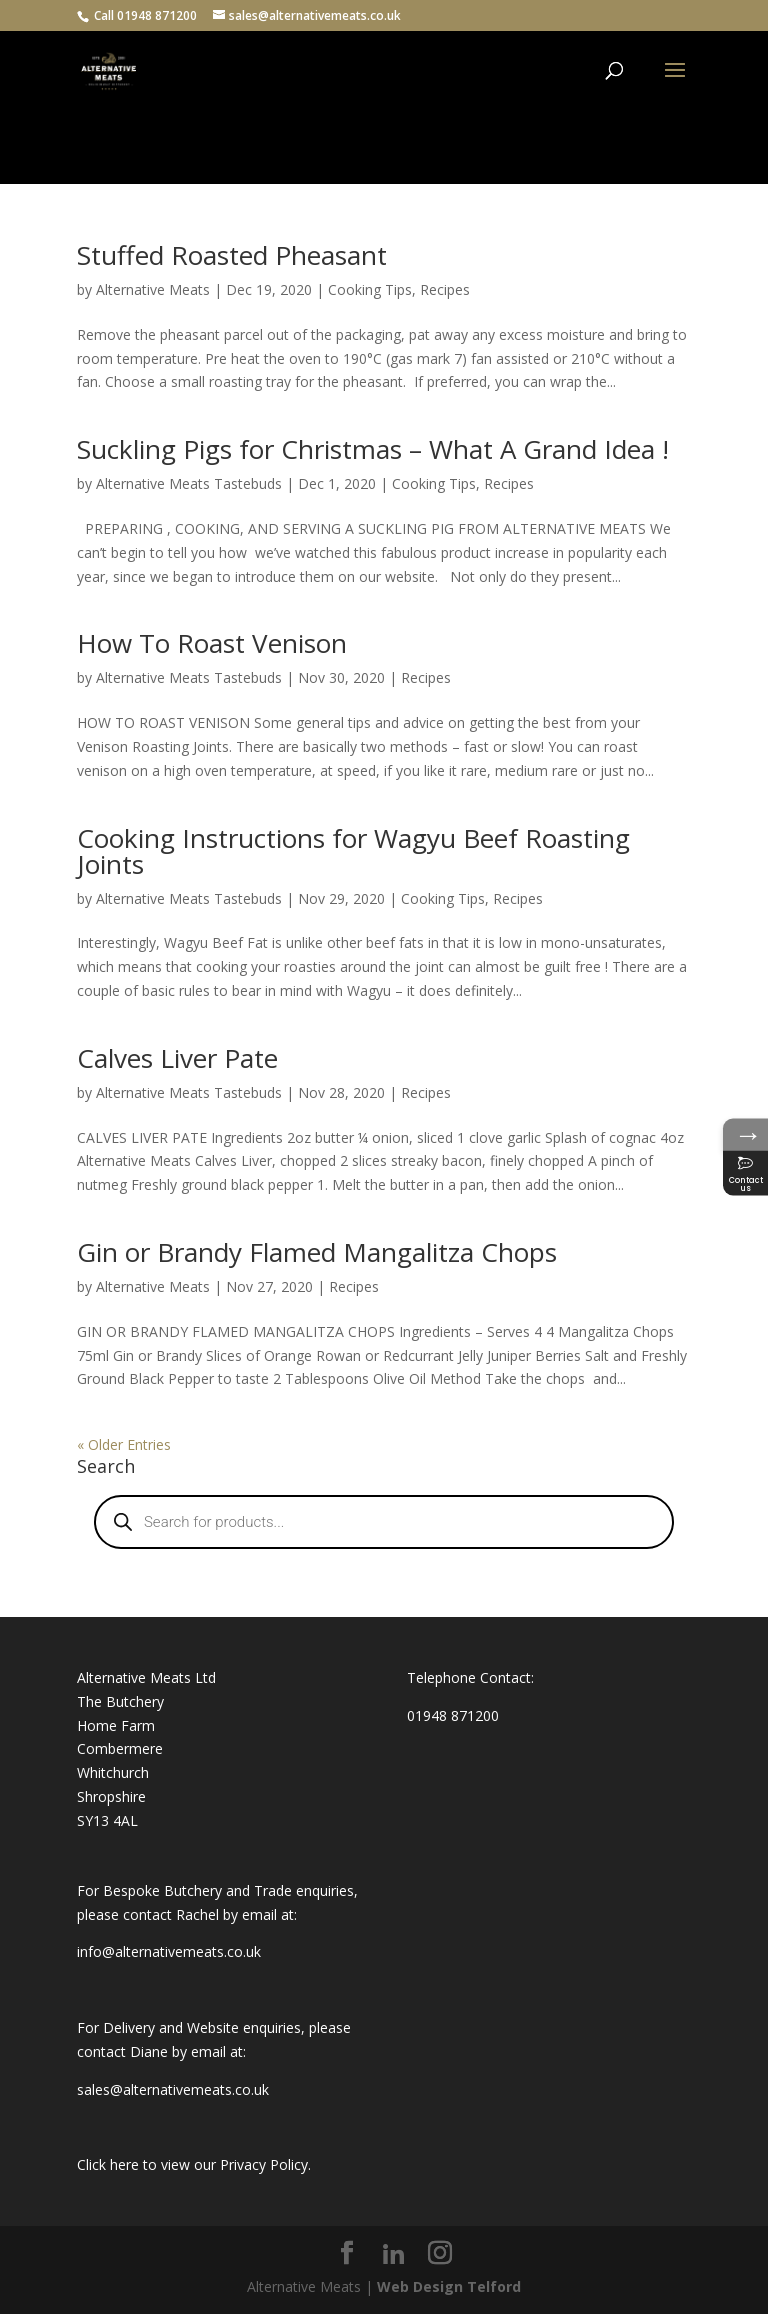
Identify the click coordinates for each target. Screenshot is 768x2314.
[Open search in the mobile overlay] (384, 1522)
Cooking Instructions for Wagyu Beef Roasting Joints (353, 851)
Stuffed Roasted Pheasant (232, 255)
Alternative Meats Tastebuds (189, 483)
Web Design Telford (449, 2286)
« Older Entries (124, 1444)
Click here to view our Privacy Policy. (194, 2164)
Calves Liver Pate (177, 1058)
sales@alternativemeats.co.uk (173, 2089)
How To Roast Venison (212, 643)
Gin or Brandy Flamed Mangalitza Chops (317, 1252)
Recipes (445, 289)
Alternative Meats (153, 289)
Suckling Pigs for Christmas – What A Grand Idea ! (373, 449)
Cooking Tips (370, 289)
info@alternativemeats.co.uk (169, 1951)
